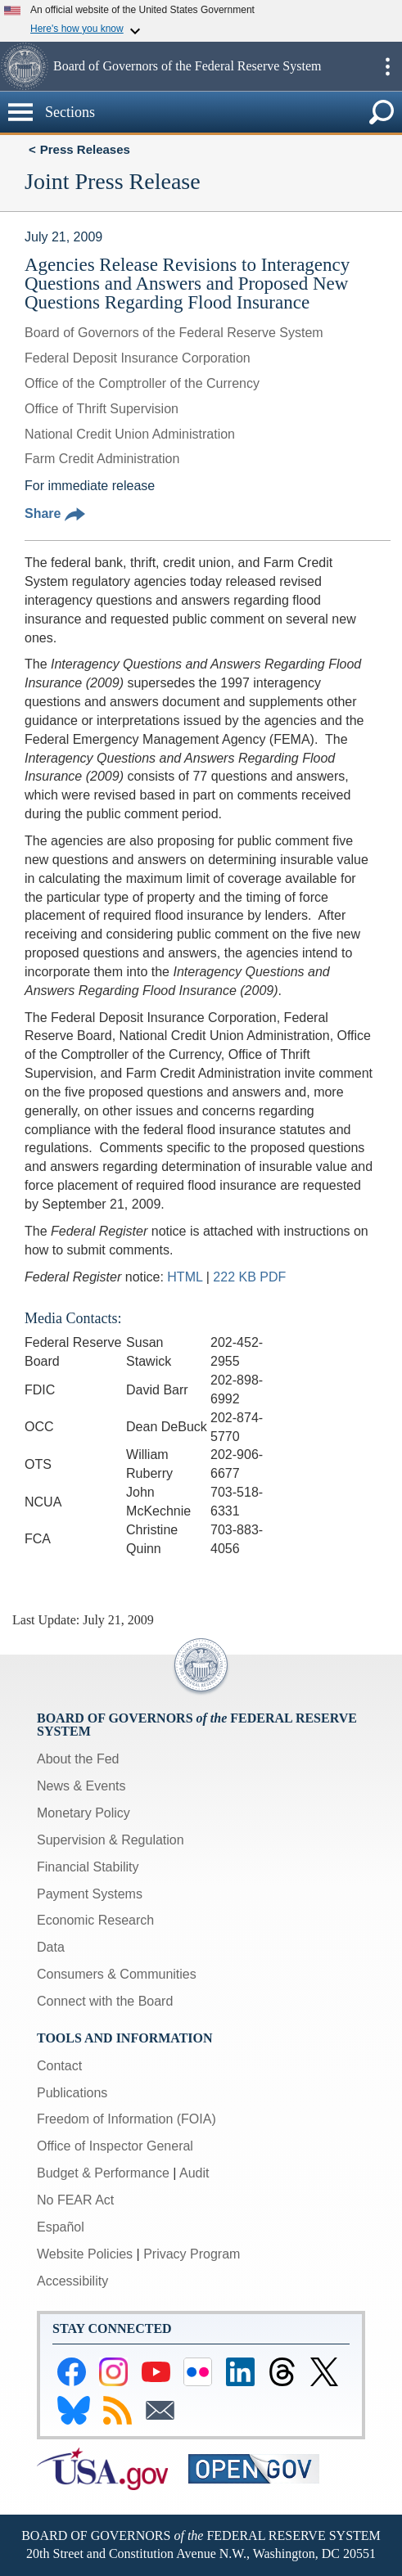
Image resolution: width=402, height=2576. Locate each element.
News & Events (81, 1786)
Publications (72, 2093)
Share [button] (55, 513)
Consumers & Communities (116, 1974)
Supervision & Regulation (110, 1840)
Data (51, 1947)
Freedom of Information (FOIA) (126, 2119)
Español (60, 2227)
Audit (194, 2173)
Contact (59, 2066)
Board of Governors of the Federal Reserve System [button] (187, 66)
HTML (184, 1277)
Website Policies (85, 2254)
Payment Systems (89, 1894)
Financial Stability (88, 1867)
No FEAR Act (75, 2200)
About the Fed (78, 1759)
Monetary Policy (83, 1813)
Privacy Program (191, 2254)
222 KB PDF (249, 1277)
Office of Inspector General (115, 2146)
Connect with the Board (105, 2001)
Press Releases (85, 149)
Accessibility (72, 2281)
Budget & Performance (103, 2173)
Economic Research (95, 1920)
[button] (24, 66)
